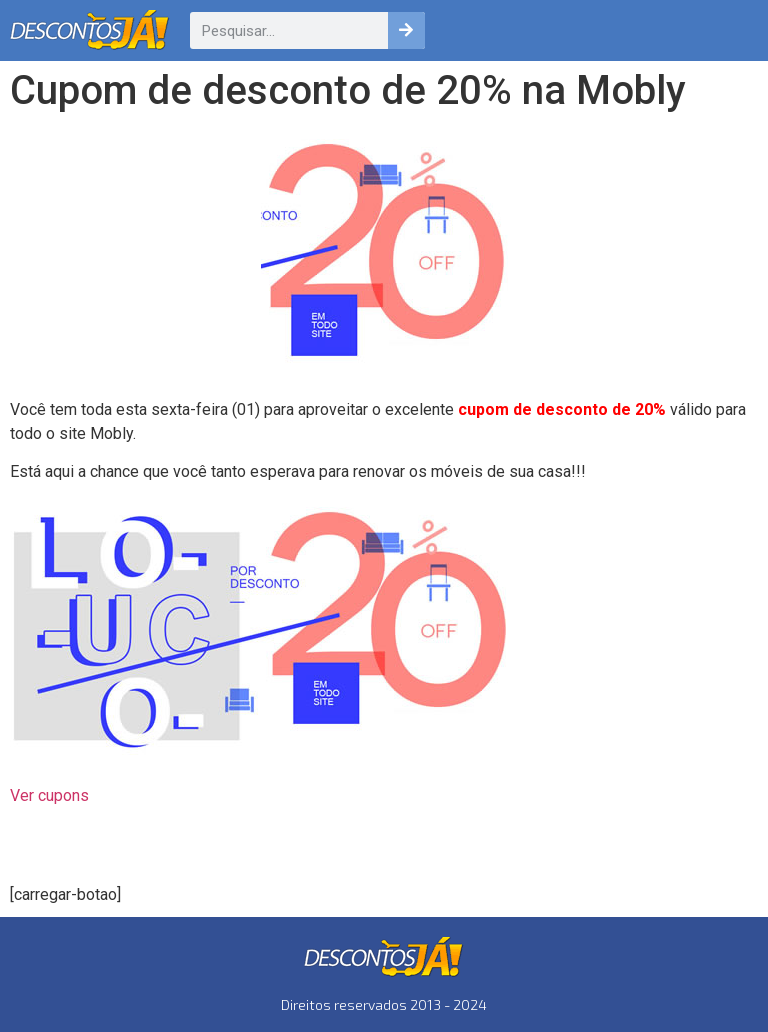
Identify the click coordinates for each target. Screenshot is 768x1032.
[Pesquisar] (406, 30)
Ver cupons (49, 795)
